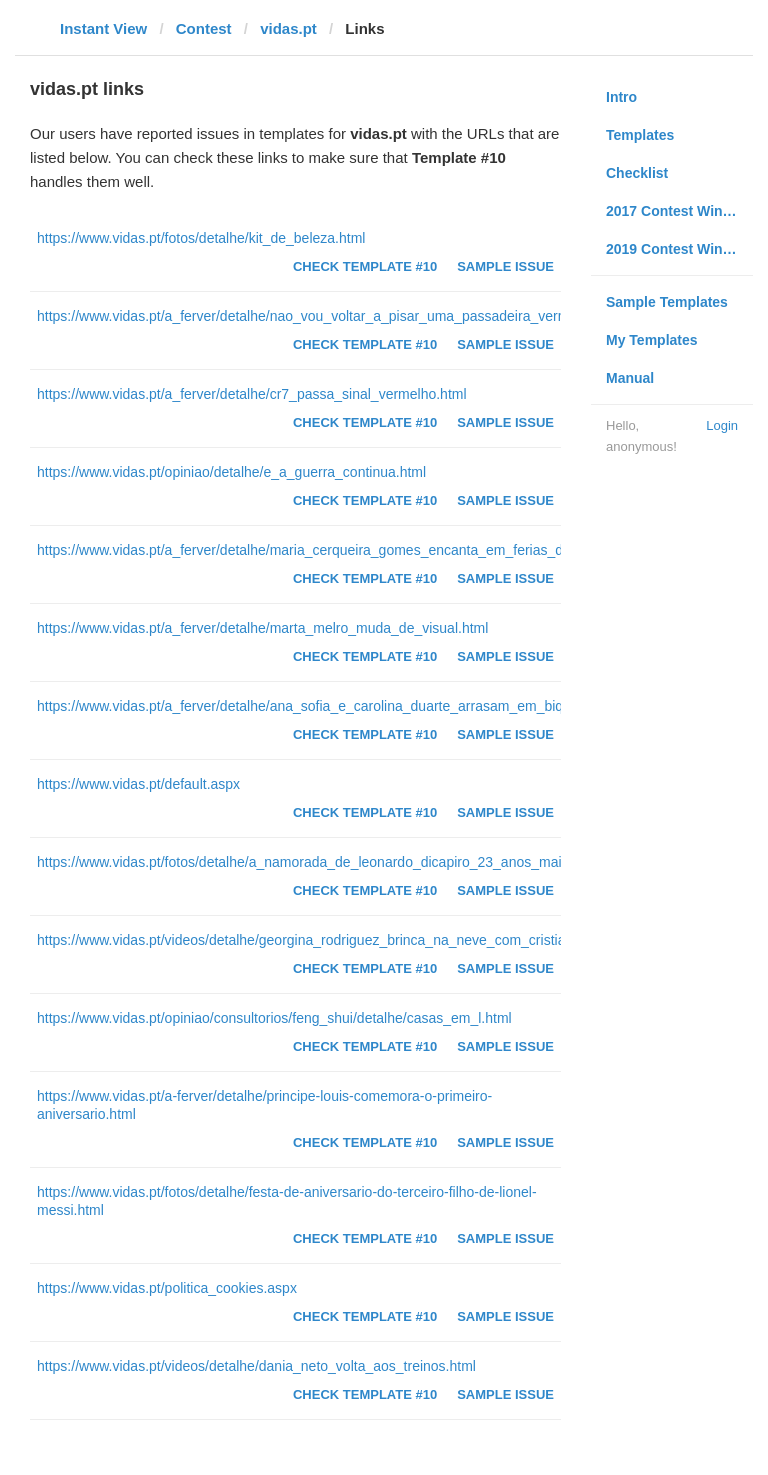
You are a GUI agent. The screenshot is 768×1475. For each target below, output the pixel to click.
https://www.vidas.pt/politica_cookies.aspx (167, 1288)
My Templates (652, 340)
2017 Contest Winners (679, 211)
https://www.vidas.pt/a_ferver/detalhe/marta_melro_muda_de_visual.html (262, 628)
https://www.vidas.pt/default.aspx (138, 784)
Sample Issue (505, 266)
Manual (630, 378)
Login (722, 425)
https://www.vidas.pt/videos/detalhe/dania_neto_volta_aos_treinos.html (256, 1366)
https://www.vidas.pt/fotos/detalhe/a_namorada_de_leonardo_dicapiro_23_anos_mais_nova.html (337, 862)
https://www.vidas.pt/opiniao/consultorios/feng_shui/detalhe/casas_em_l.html (274, 1018)
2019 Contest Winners (679, 249)
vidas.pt (288, 28)
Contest (204, 28)
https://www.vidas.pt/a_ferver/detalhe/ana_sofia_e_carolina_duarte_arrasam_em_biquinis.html (329, 706)
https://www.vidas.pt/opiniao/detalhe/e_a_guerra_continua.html (231, 472)
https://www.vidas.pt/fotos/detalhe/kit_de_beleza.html (201, 238)
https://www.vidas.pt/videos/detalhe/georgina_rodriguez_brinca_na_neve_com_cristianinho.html (333, 940)
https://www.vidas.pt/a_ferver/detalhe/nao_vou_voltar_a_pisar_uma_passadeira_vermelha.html (331, 316)
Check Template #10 (365, 266)
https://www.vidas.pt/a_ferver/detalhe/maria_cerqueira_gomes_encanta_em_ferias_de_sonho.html (342, 550)
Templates (640, 135)
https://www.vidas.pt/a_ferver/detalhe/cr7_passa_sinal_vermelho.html (252, 394)
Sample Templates (667, 302)
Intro (621, 97)
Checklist (637, 173)
